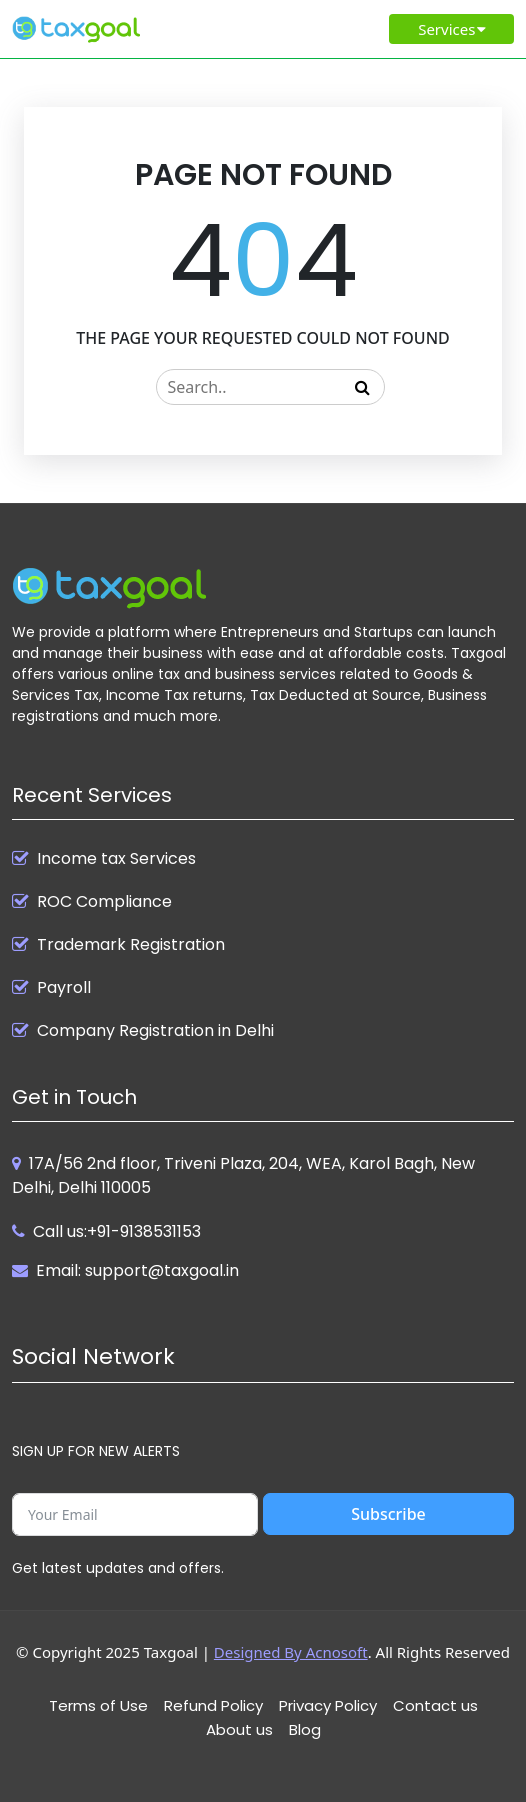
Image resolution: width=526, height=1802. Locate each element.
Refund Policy (213, 1705)
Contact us (435, 1705)
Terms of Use (98, 1705)
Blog (305, 1729)
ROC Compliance (104, 902)
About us (239, 1729)
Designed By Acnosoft (291, 1652)
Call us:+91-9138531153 (117, 1231)
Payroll (64, 988)
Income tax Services (116, 859)
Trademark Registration (131, 945)
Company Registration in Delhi (155, 1031)
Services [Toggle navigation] (453, 29)
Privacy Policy (328, 1705)
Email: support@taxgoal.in (137, 1270)
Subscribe (388, 1514)
